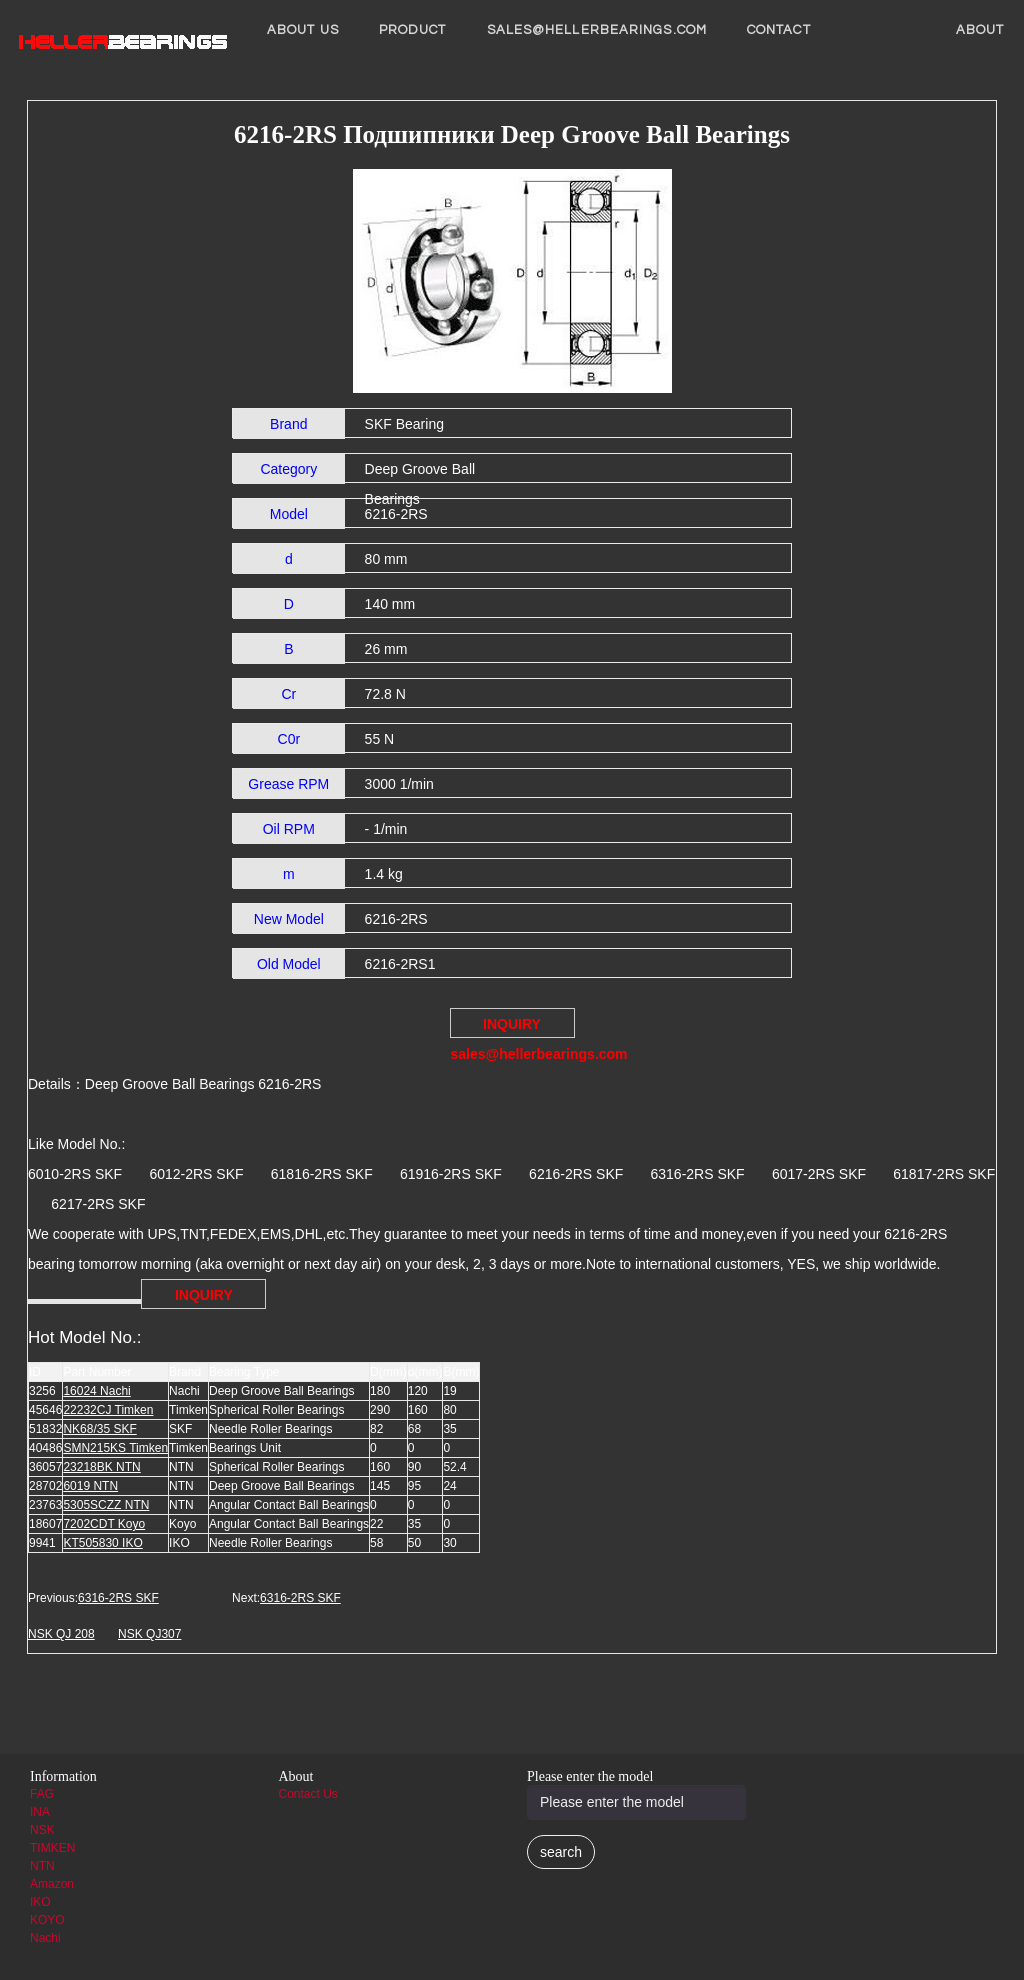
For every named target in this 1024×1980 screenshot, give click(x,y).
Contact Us (308, 1794)
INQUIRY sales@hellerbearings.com (513, 1027)
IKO (40, 1902)
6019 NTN (90, 1486)
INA (40, 1812)
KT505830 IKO (102, 1543)
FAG (42, 1794)
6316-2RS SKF (118, 1598)
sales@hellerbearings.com (597, 30)
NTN (42, 1866)
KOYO (47, 1920)
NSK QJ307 (149, 1634)
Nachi (45, 1938)
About (980, 30)
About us (303, 30)
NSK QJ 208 (61, 1634)
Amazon (52, 1884)
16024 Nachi (96, 1391)
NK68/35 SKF (99, 1429)
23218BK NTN (101, 1467)
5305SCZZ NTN (106, 1505)
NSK (42, 1830)
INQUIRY (204, 1295)
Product (413, 30)
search (561, 1852)
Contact (779, 30)
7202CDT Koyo (104, 1524)
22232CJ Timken (108, 1410)
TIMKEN (52, 1848)
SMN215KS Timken (115, 1448)
